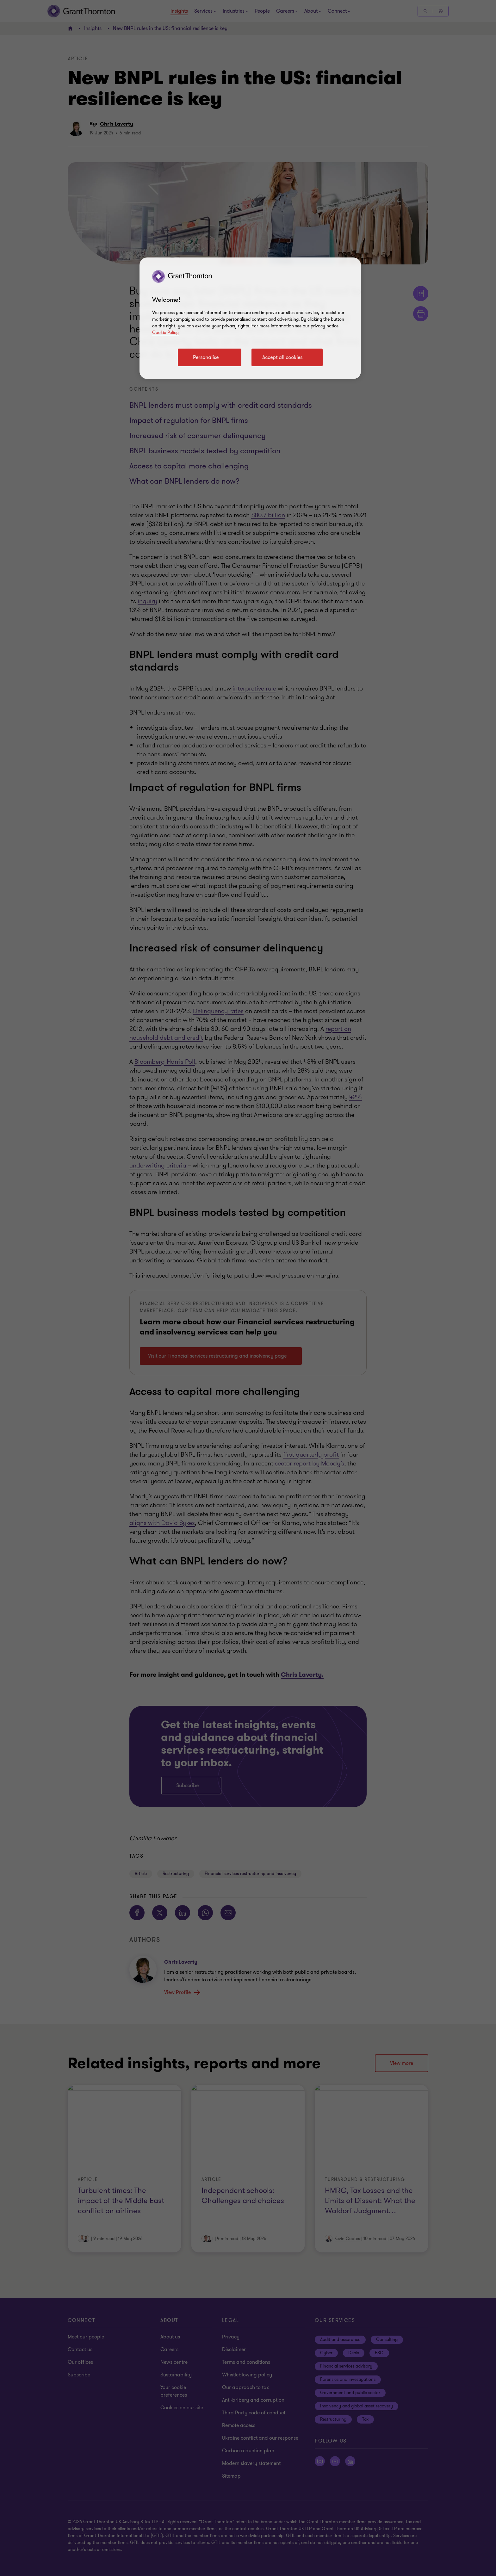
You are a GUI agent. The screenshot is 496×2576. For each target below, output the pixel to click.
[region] (250, 318)
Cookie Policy (165, 333)
